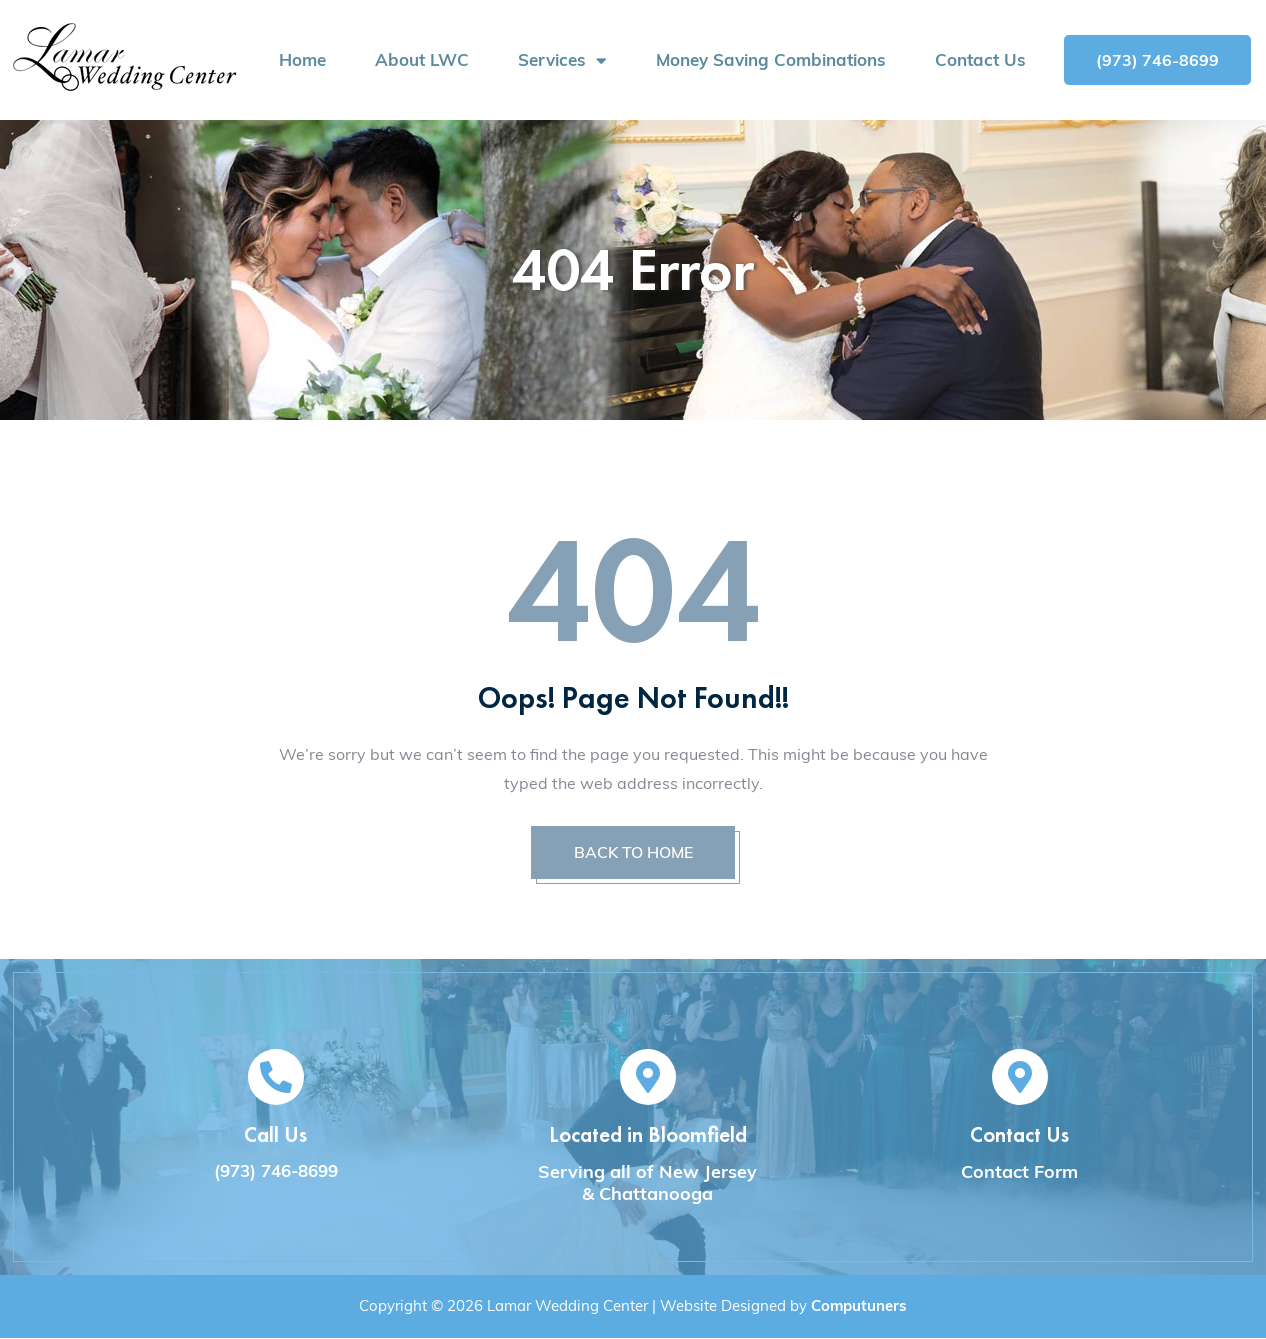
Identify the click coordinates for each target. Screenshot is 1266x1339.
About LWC (422, 60)
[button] (1157, 60)
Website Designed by (783, 1306)
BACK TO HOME (633, 853)
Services (562, 60)
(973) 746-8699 (276, 1171)
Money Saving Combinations (771, 60)
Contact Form (1019, 1172)
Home (302, 60)
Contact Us (980, 60)
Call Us (275, 1135)
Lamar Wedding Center (567, 1306)
